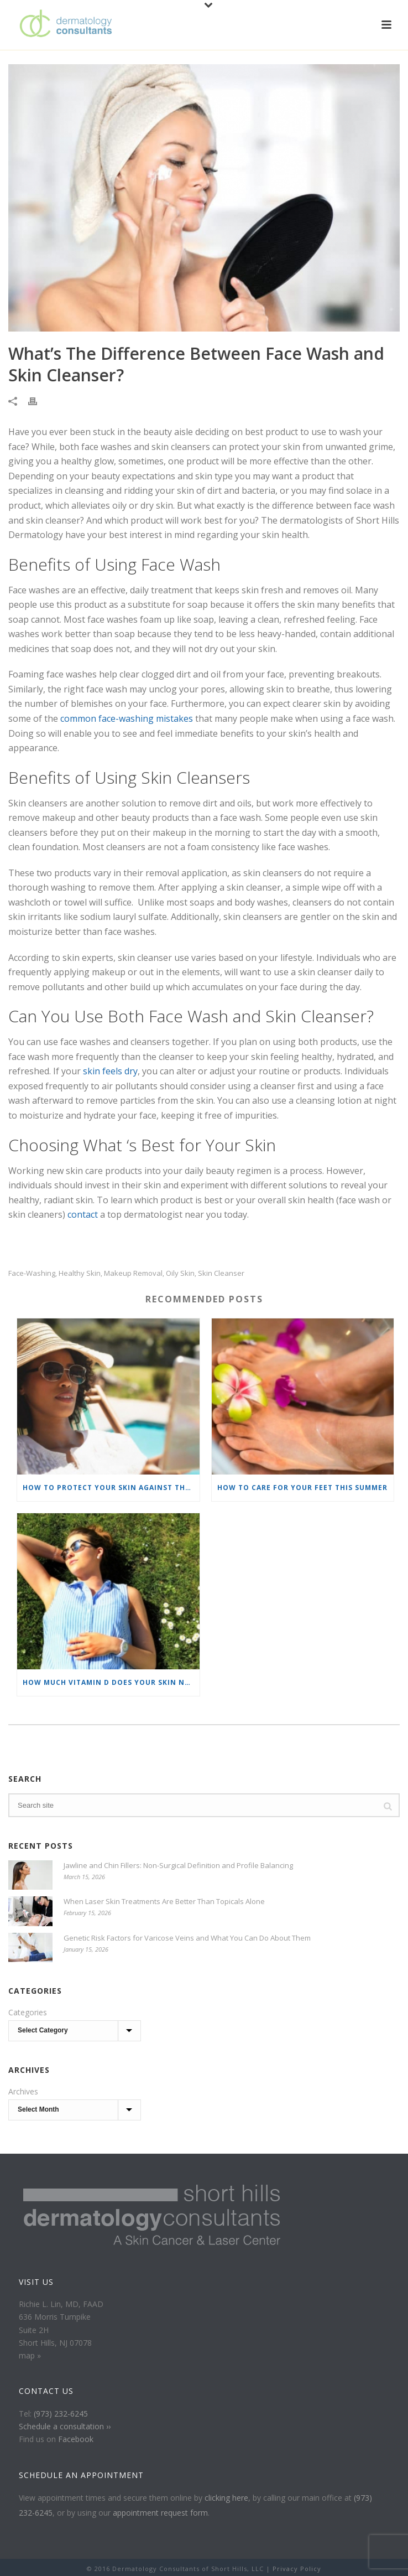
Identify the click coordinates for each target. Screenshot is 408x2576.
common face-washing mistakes (126, 718)
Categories (27, 2012)
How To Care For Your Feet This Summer (302, 1487)
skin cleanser (221, 1273)
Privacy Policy (297, 2568)
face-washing (31, 1273)
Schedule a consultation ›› (65, 2426)
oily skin (180, 1273)
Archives (23, 2091)
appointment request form (160, 2512)
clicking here (226, 2497)
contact (82, 1214)
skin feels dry (110, 1071)
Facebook (75, 2439)
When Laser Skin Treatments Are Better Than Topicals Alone (164, 1901)
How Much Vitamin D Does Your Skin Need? (111, 1682)
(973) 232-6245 (61, 2413)
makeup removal (133, 1273)
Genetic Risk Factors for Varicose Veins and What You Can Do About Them (187, 1938)
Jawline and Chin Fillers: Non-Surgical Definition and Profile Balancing (178, 1865)
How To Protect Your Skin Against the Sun (111, 1487)
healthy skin (80, 1273)
